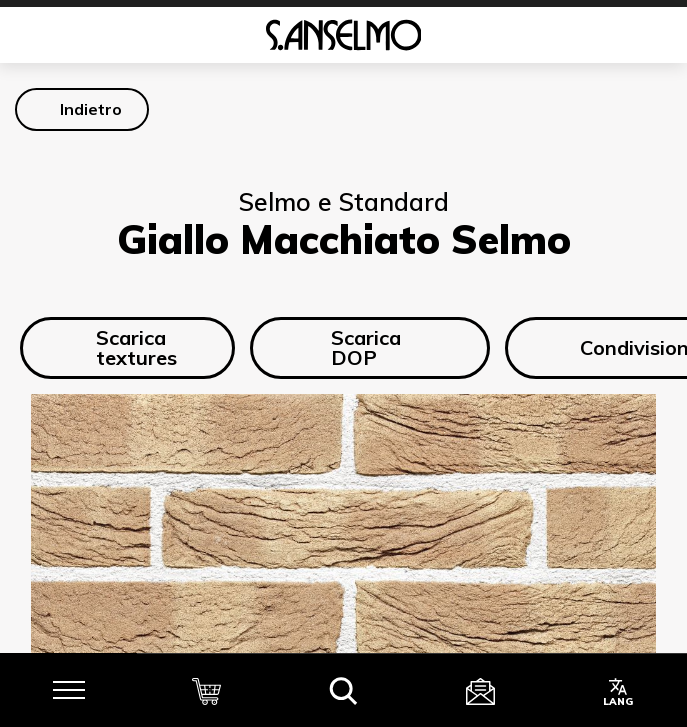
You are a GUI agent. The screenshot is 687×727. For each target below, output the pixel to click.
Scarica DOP (348, 347)
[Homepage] (343, 35)
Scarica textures (121, 347)
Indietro (91, 109)
